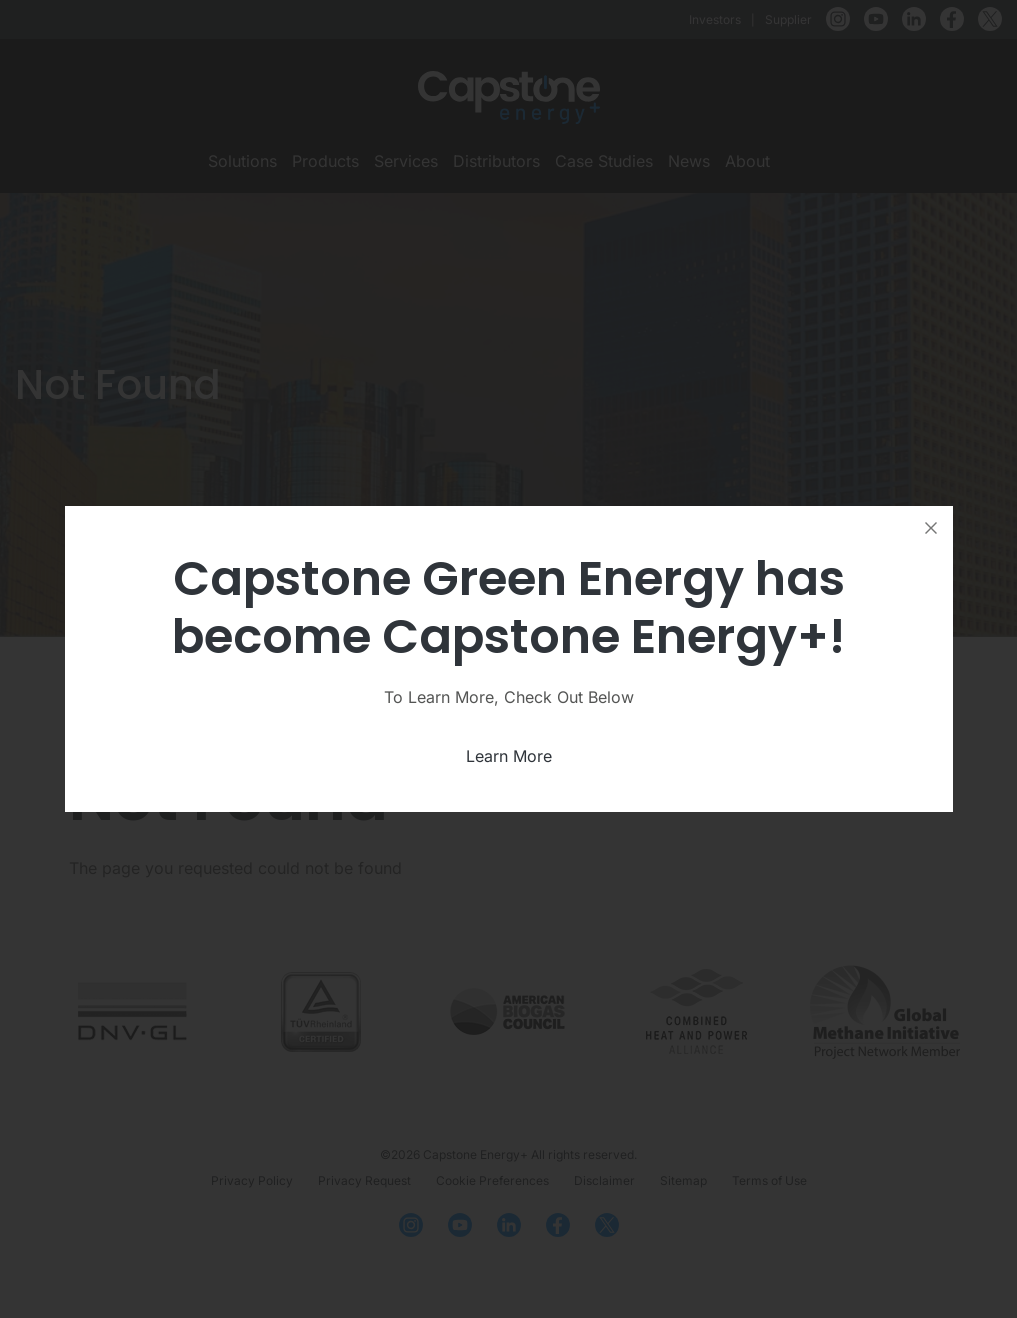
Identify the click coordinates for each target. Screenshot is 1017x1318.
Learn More (509, 756)
